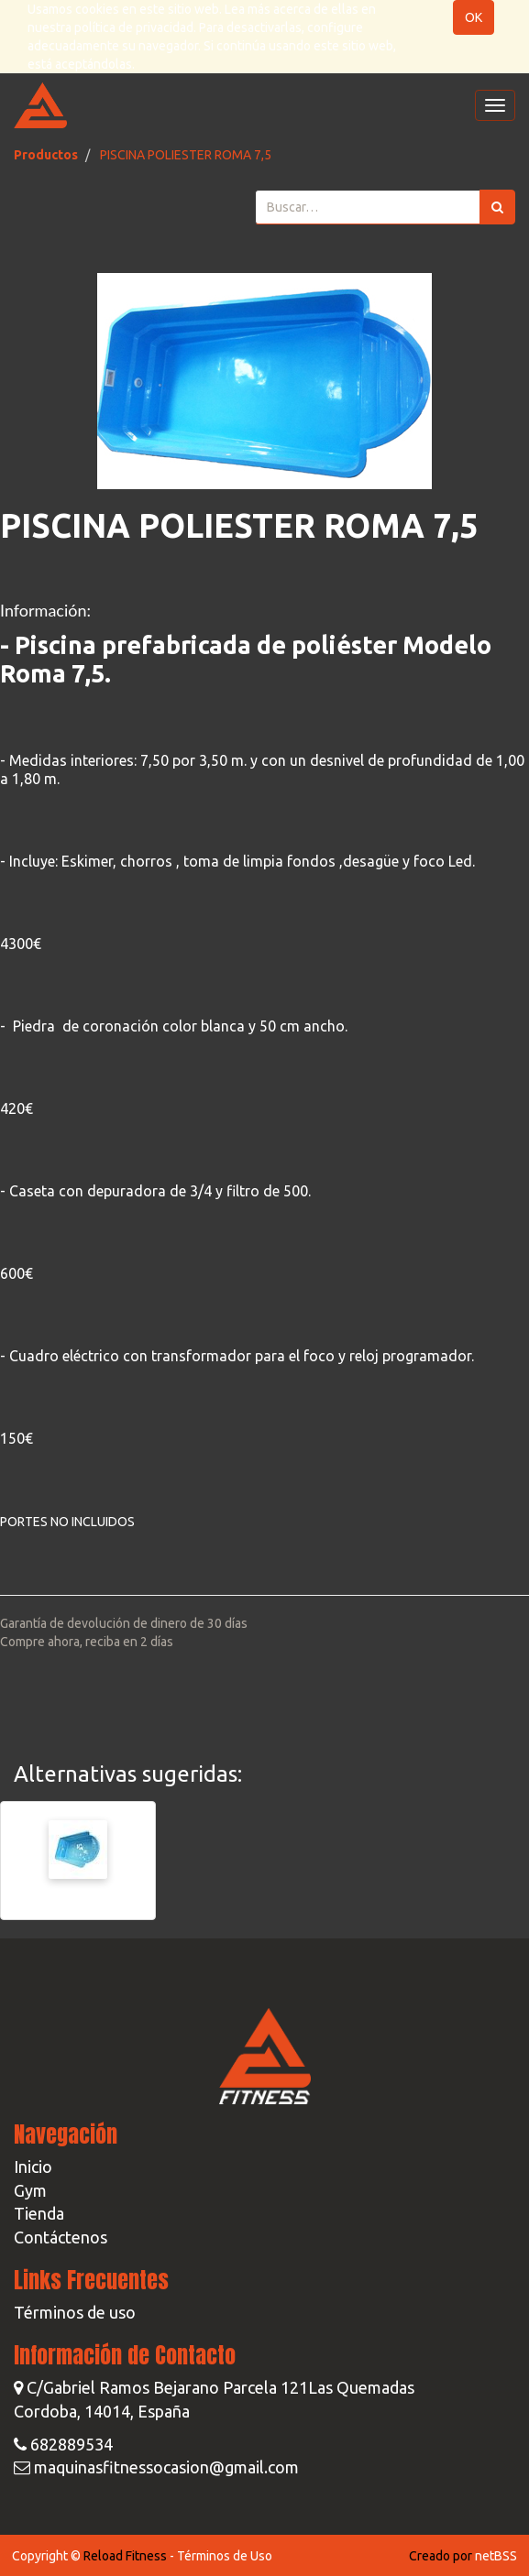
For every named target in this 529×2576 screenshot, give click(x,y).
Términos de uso (75, 2312)
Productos (46, 154)
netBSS (496, 2556)
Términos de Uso (224, 2556)
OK (473, 17)
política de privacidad (133, 27)
